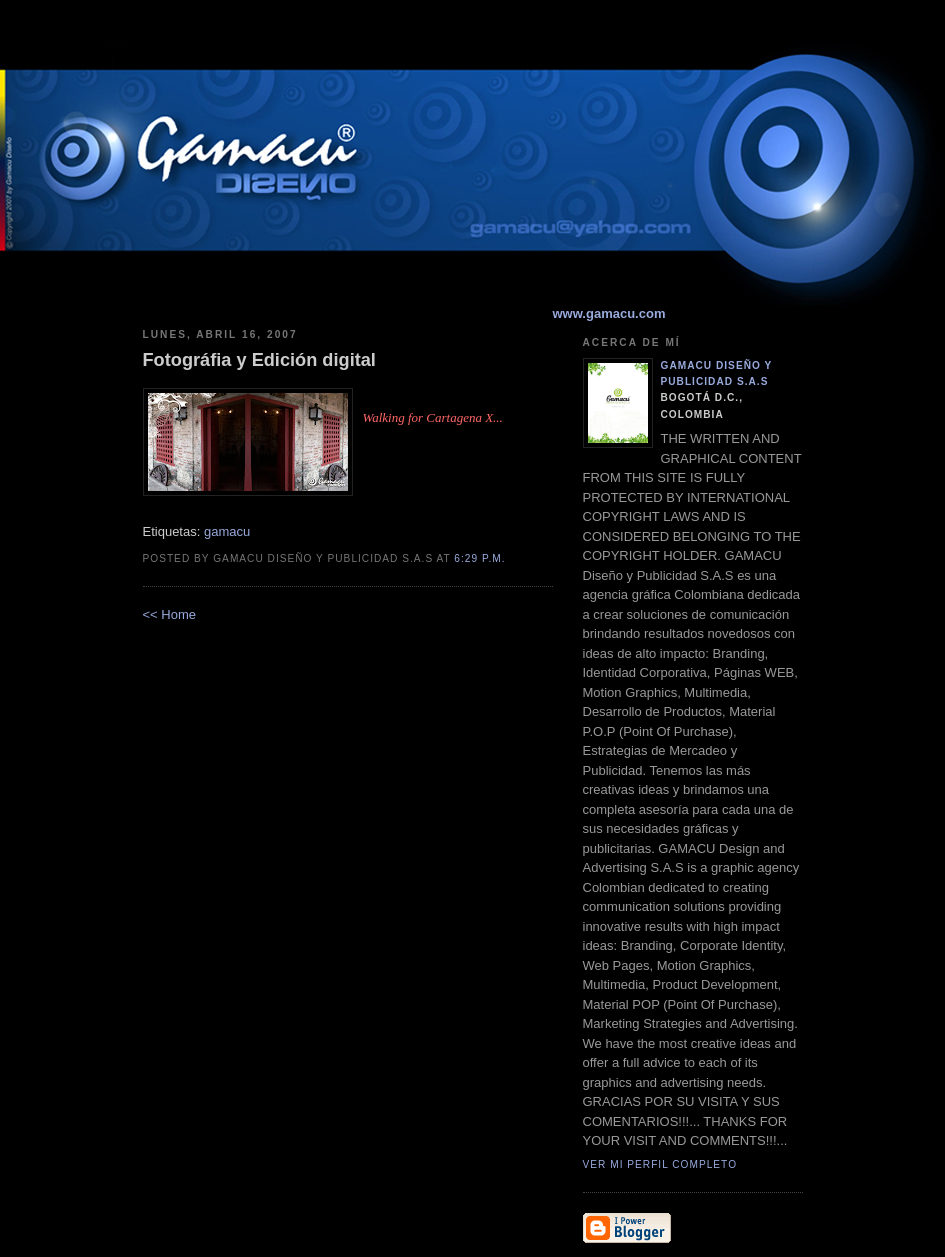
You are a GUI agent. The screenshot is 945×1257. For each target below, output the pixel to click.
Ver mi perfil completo (660, 1164)
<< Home (169, 614)
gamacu (227, 531)
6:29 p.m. (479, 558)
